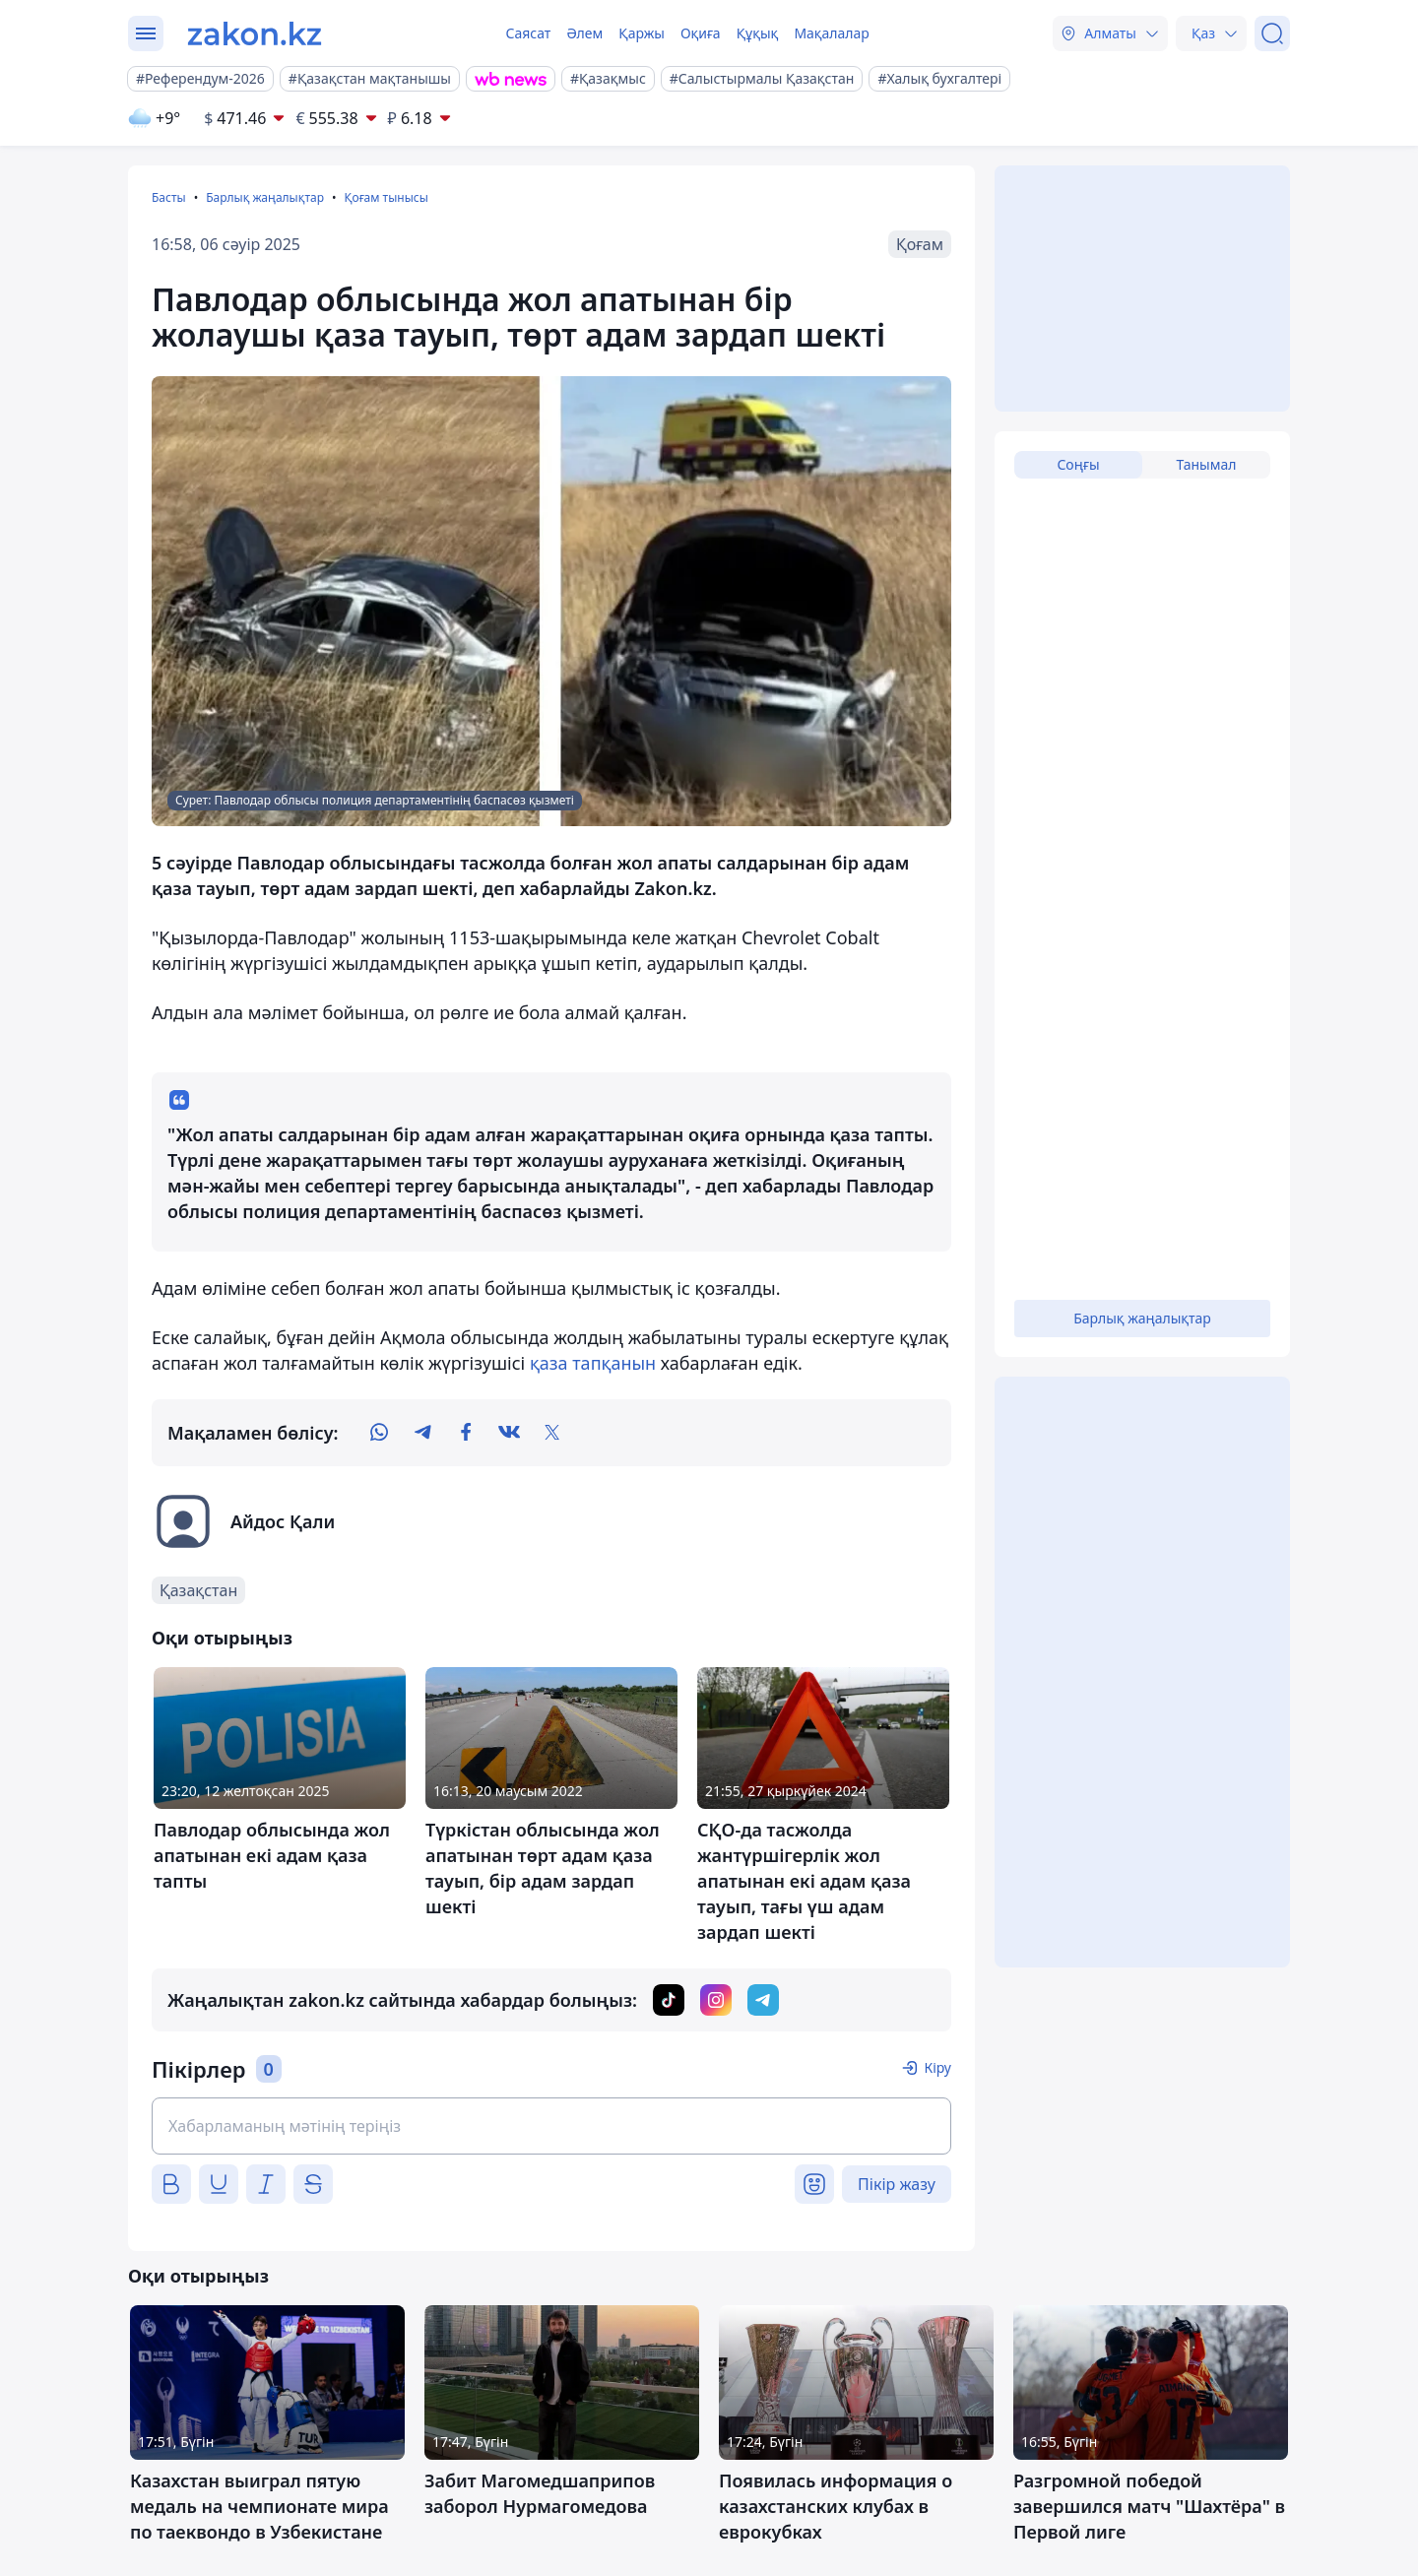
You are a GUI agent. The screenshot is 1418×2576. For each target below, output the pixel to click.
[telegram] (422, 1432)
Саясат (527, 33)
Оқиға (700, 33)
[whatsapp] (379, 1432)
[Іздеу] (1272, 33)
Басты (169, 197)
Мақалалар (831, 33)
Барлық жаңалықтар (265, 197)
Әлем (584, 33)
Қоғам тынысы (385, 197)
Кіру (937, 2067)
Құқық (758, 33)
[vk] (509, 1432)
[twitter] (552, 1432)
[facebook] (465, 1432)
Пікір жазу (896, 2184)
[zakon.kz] (254, 33)
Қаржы (641, 33)
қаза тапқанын (595, 1363)
